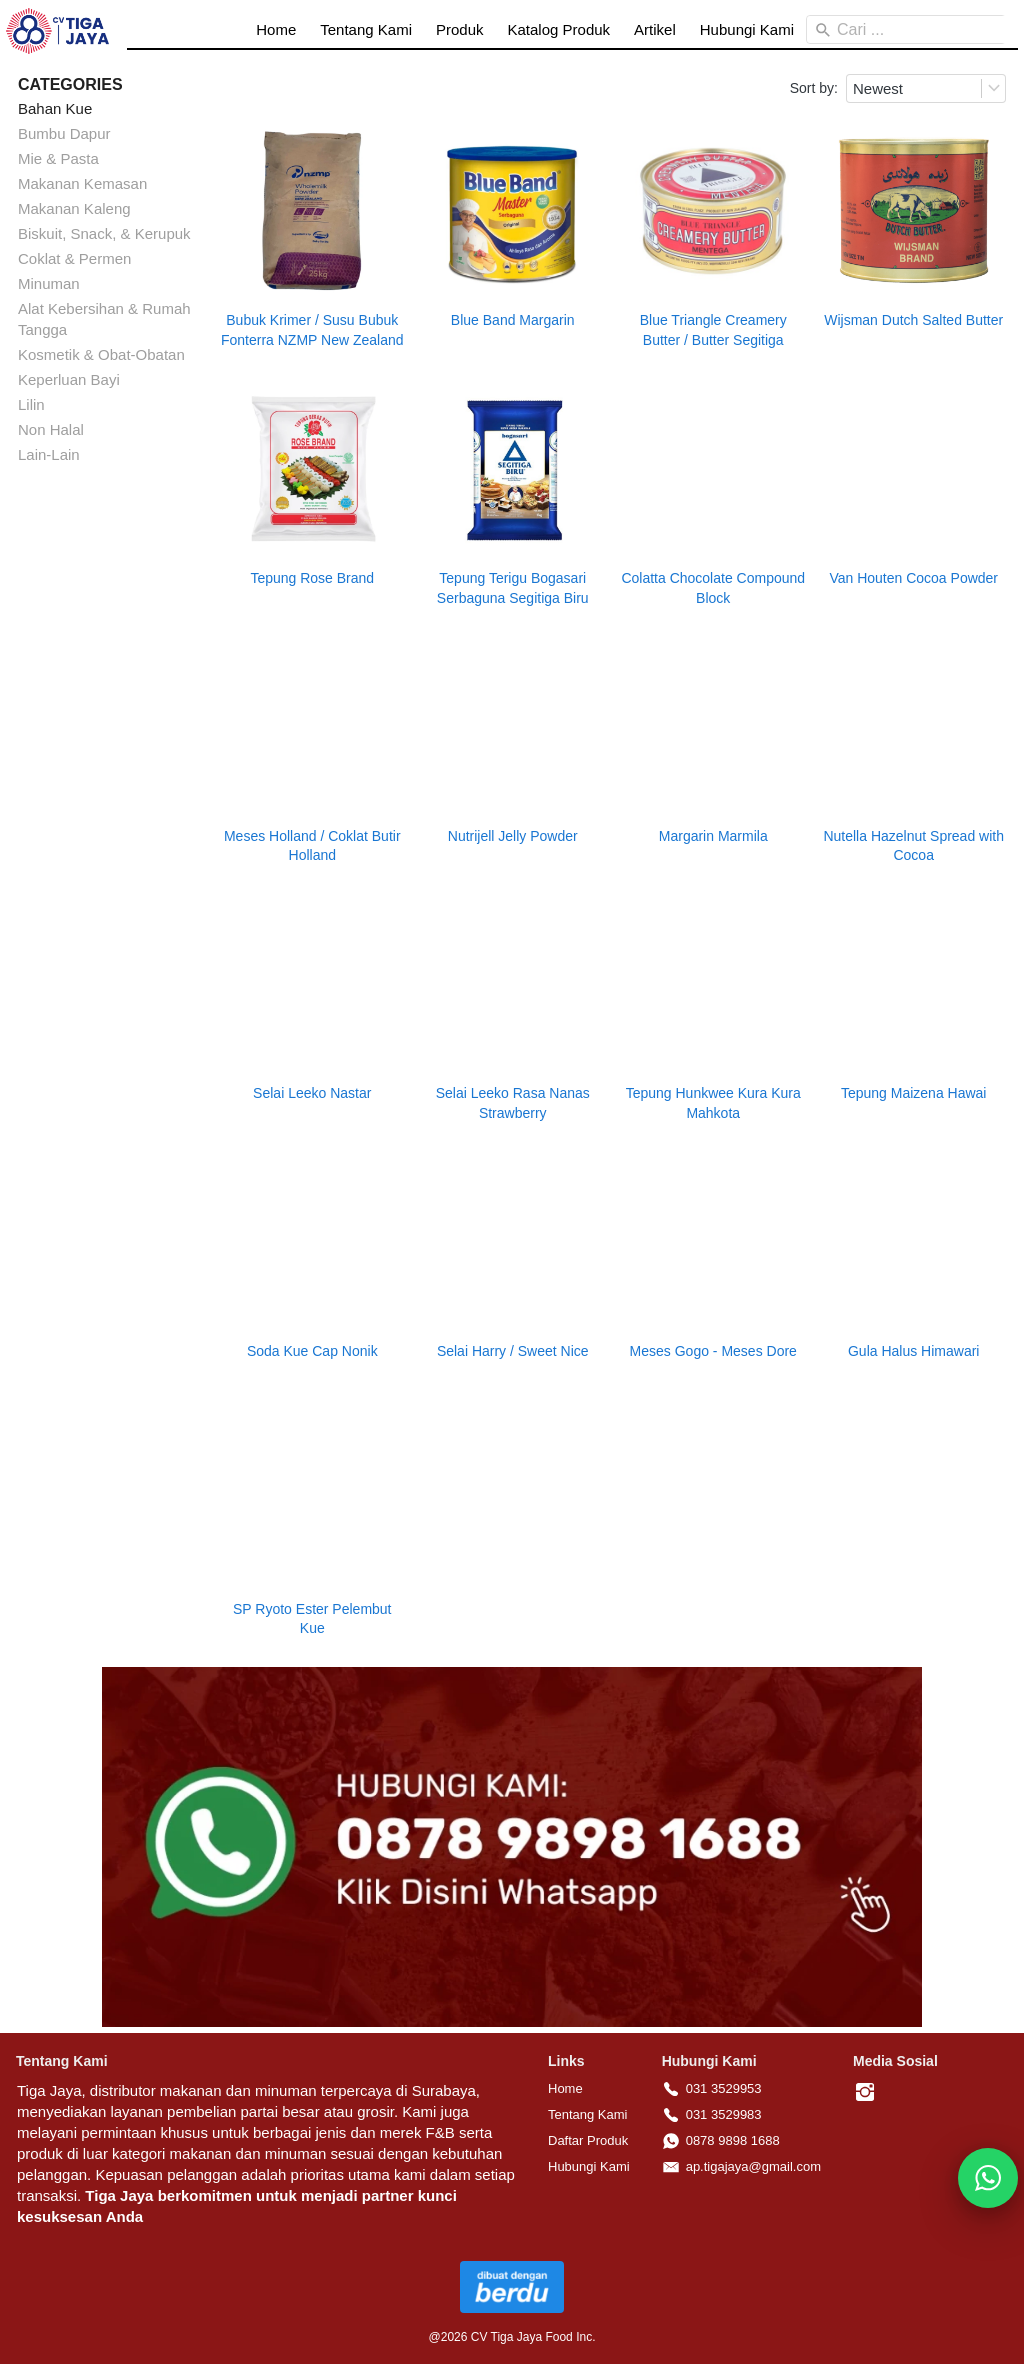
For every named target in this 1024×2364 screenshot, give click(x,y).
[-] (865, 2093)
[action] (988, 2178)
